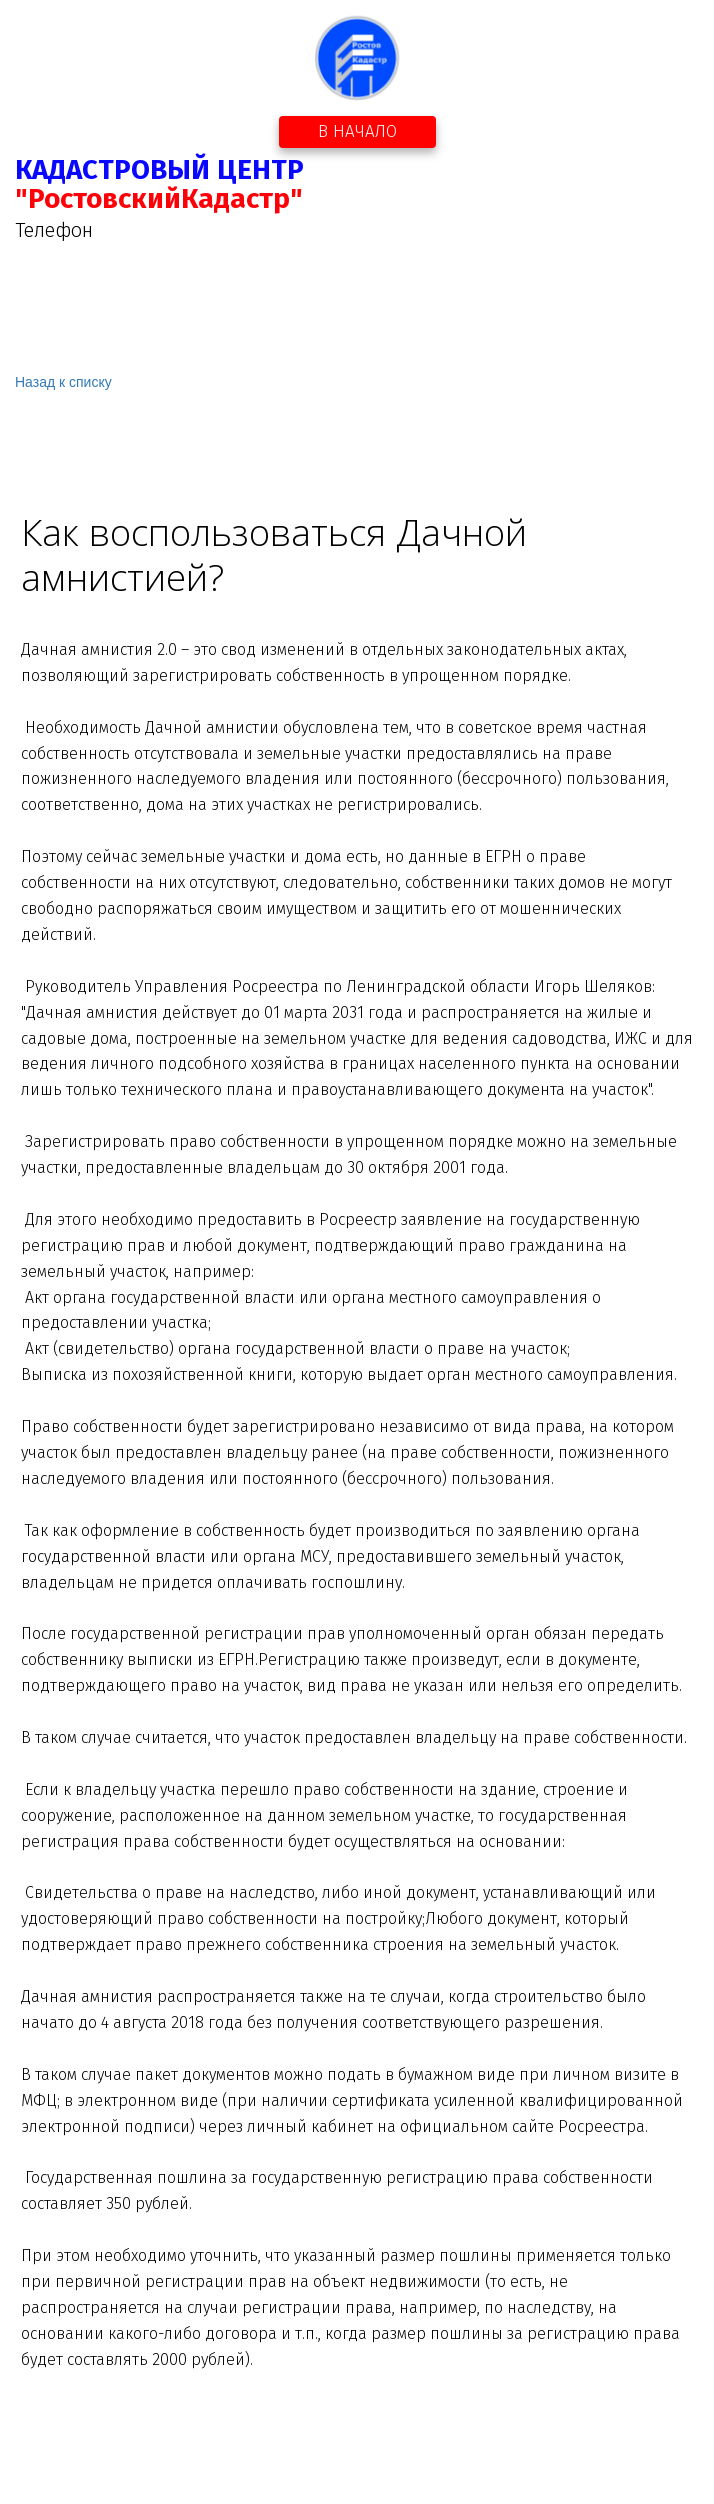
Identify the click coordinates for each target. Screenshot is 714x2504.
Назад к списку (63, 382)
